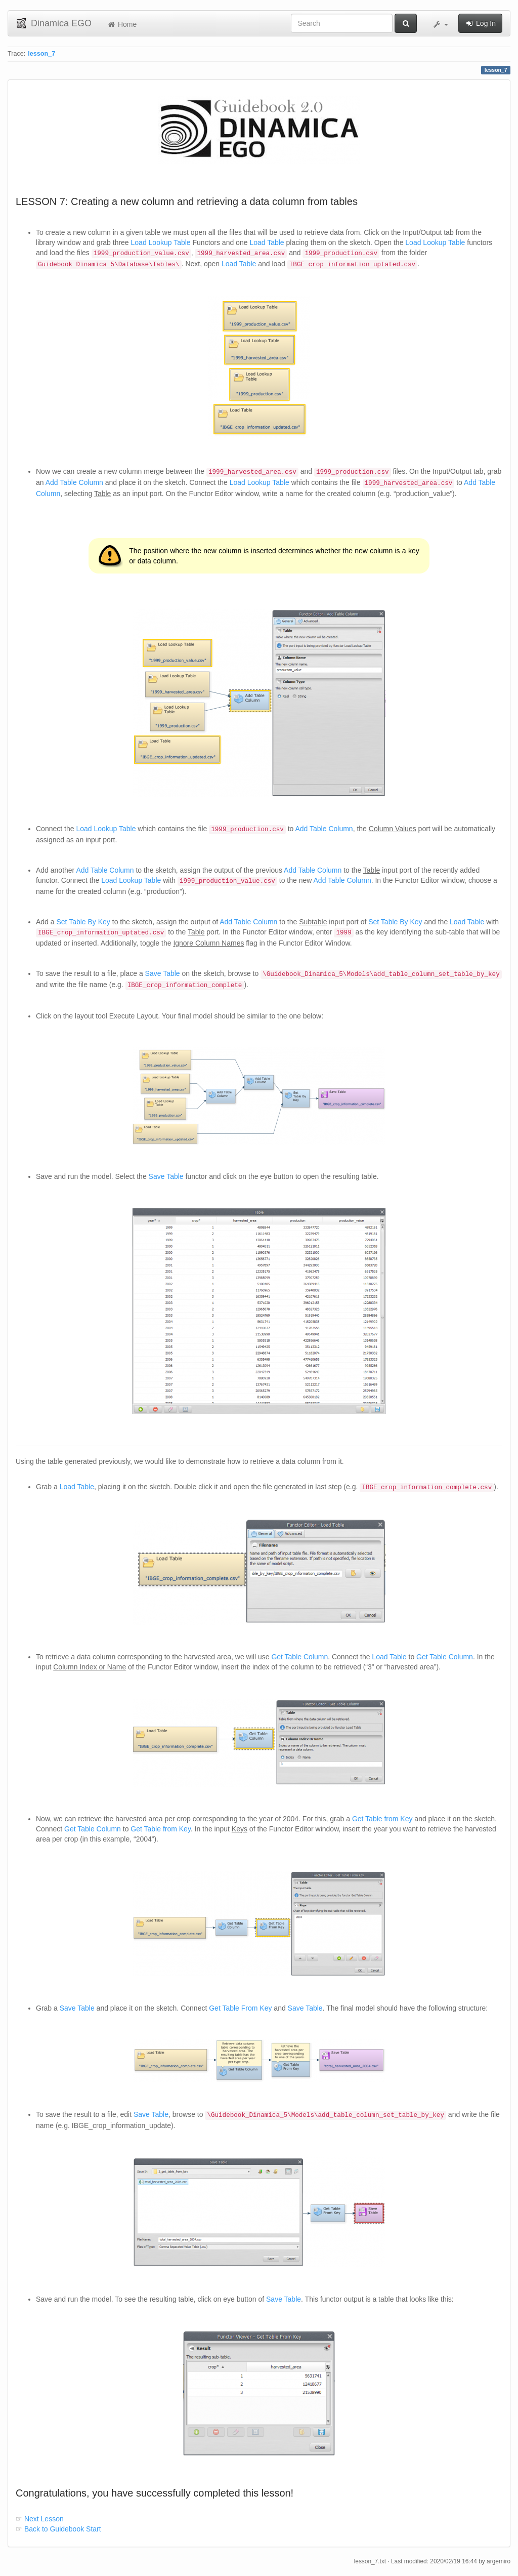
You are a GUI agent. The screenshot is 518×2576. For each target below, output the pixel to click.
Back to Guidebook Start (61, 2529)
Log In (480, 23)
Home (122, 24)
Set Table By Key (83, 922)
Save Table (162, 973)
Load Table (266, 242)
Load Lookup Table (161, 242)
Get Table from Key (382, 1819)
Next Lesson (43, 2519)
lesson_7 (41, 53)
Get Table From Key (240, 2008)
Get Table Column (299, 1657)
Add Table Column (74, 482)
